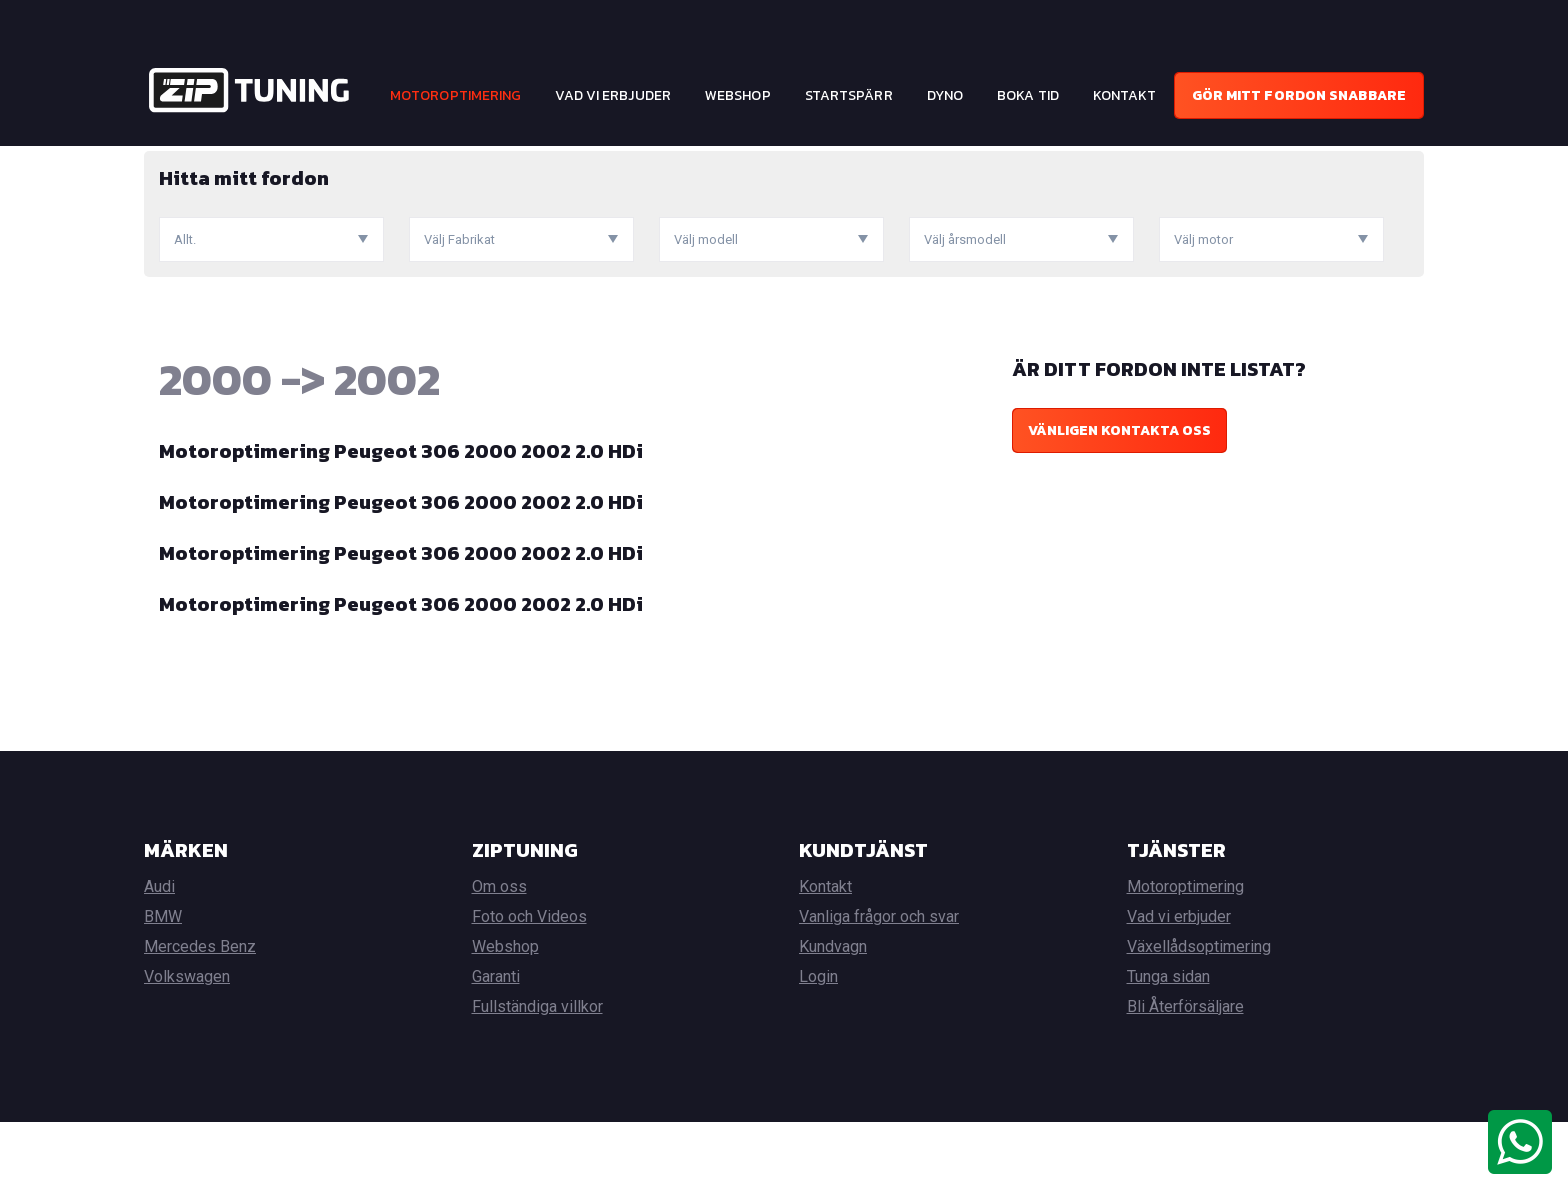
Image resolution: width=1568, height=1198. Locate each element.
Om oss (499, 962)
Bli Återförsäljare (1185, 1082)
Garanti (496, 1052)
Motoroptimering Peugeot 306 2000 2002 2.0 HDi (401, 527)
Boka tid (1028, 95)
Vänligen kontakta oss (1119, 506)
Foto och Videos (529, 992)
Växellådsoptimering (1199, 1022)
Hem (158, 160)
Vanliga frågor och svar (879, 992)
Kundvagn (833, 1022)
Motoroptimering (456, 95)
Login (818, 1052)
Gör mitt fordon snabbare (1299, 95)
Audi (159, 962)
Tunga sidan (1168, 1052)
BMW (163, 992)
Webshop (738, 95)
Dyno (945, 95)
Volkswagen (187, 1052)
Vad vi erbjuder (613, 95)
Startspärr (849, 95)
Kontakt (1125, 95)
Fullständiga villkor (537, 1082)
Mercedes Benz (200, 1022)
